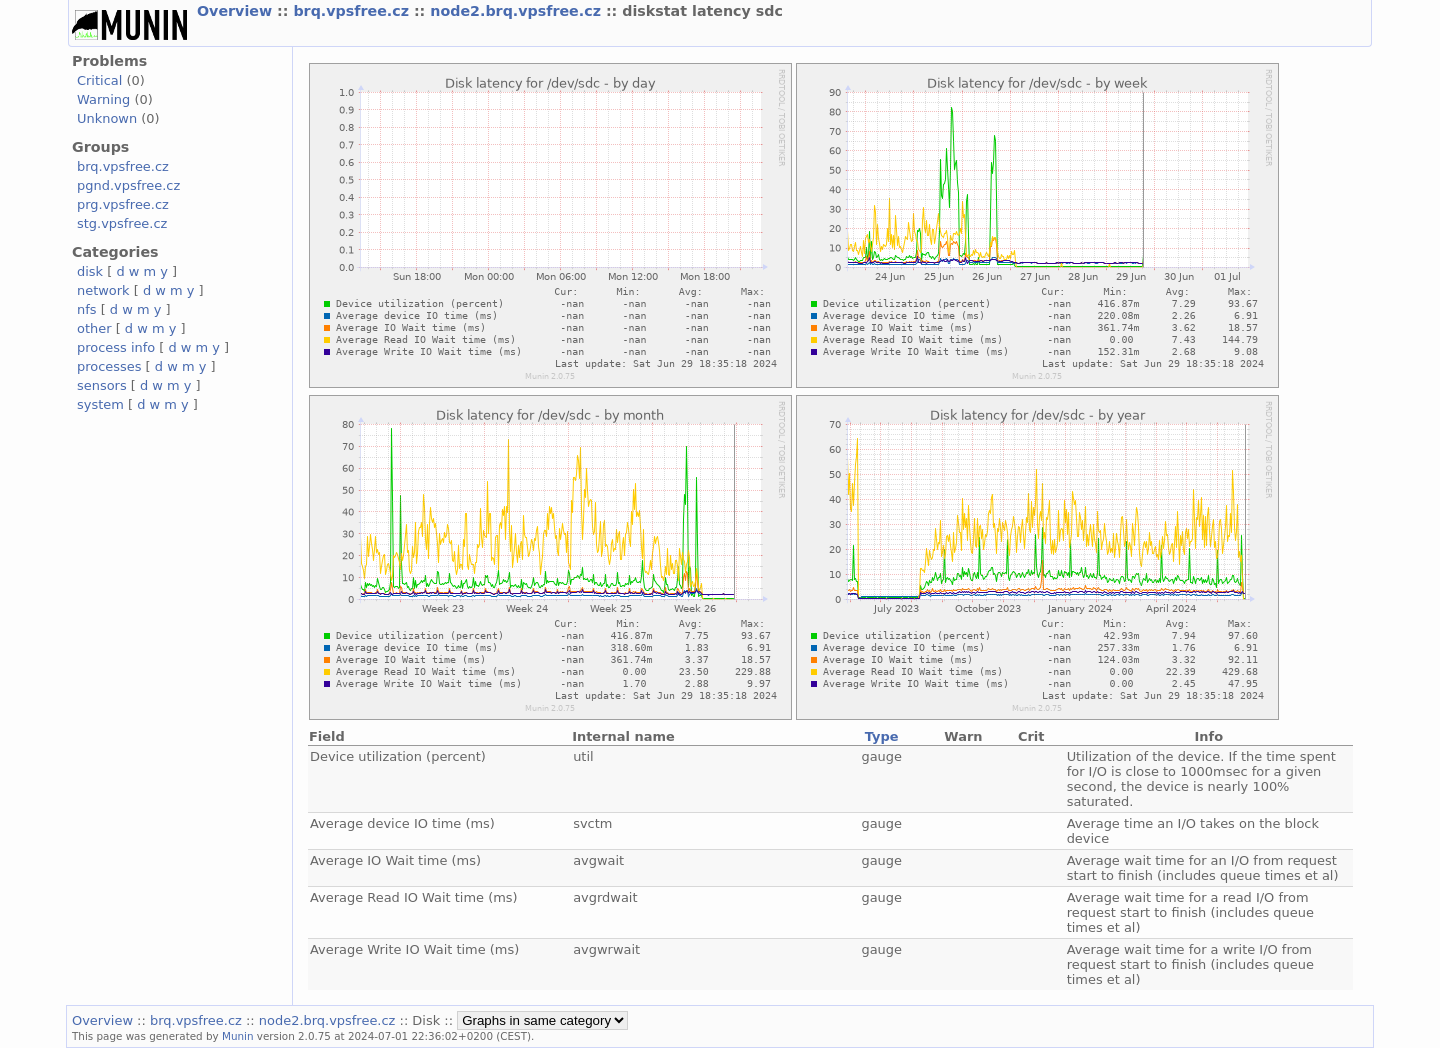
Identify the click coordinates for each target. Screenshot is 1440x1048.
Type (882, 736)
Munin (238, 1036)
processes (109, 366)
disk (90, 271)
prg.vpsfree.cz (123, 204)
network (103, 290)
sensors (102, 385)
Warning (103, 99)
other (94, 328)
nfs (87, 309)
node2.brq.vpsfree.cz (518, 11)
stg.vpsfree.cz (122, 223)
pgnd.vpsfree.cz (128, 185)
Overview (237, 11)
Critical (99, 80)
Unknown (107, 118)
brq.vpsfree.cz (353, 11)
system (100, 404)
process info (116, 347)
